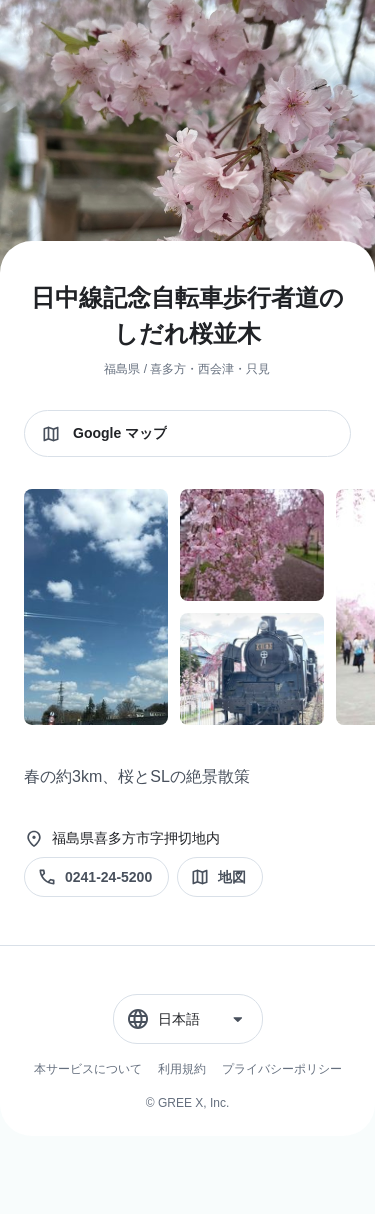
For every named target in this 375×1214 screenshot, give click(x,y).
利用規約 (182, 1069)
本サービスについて (88, 1069)
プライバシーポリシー (282, 1069)
